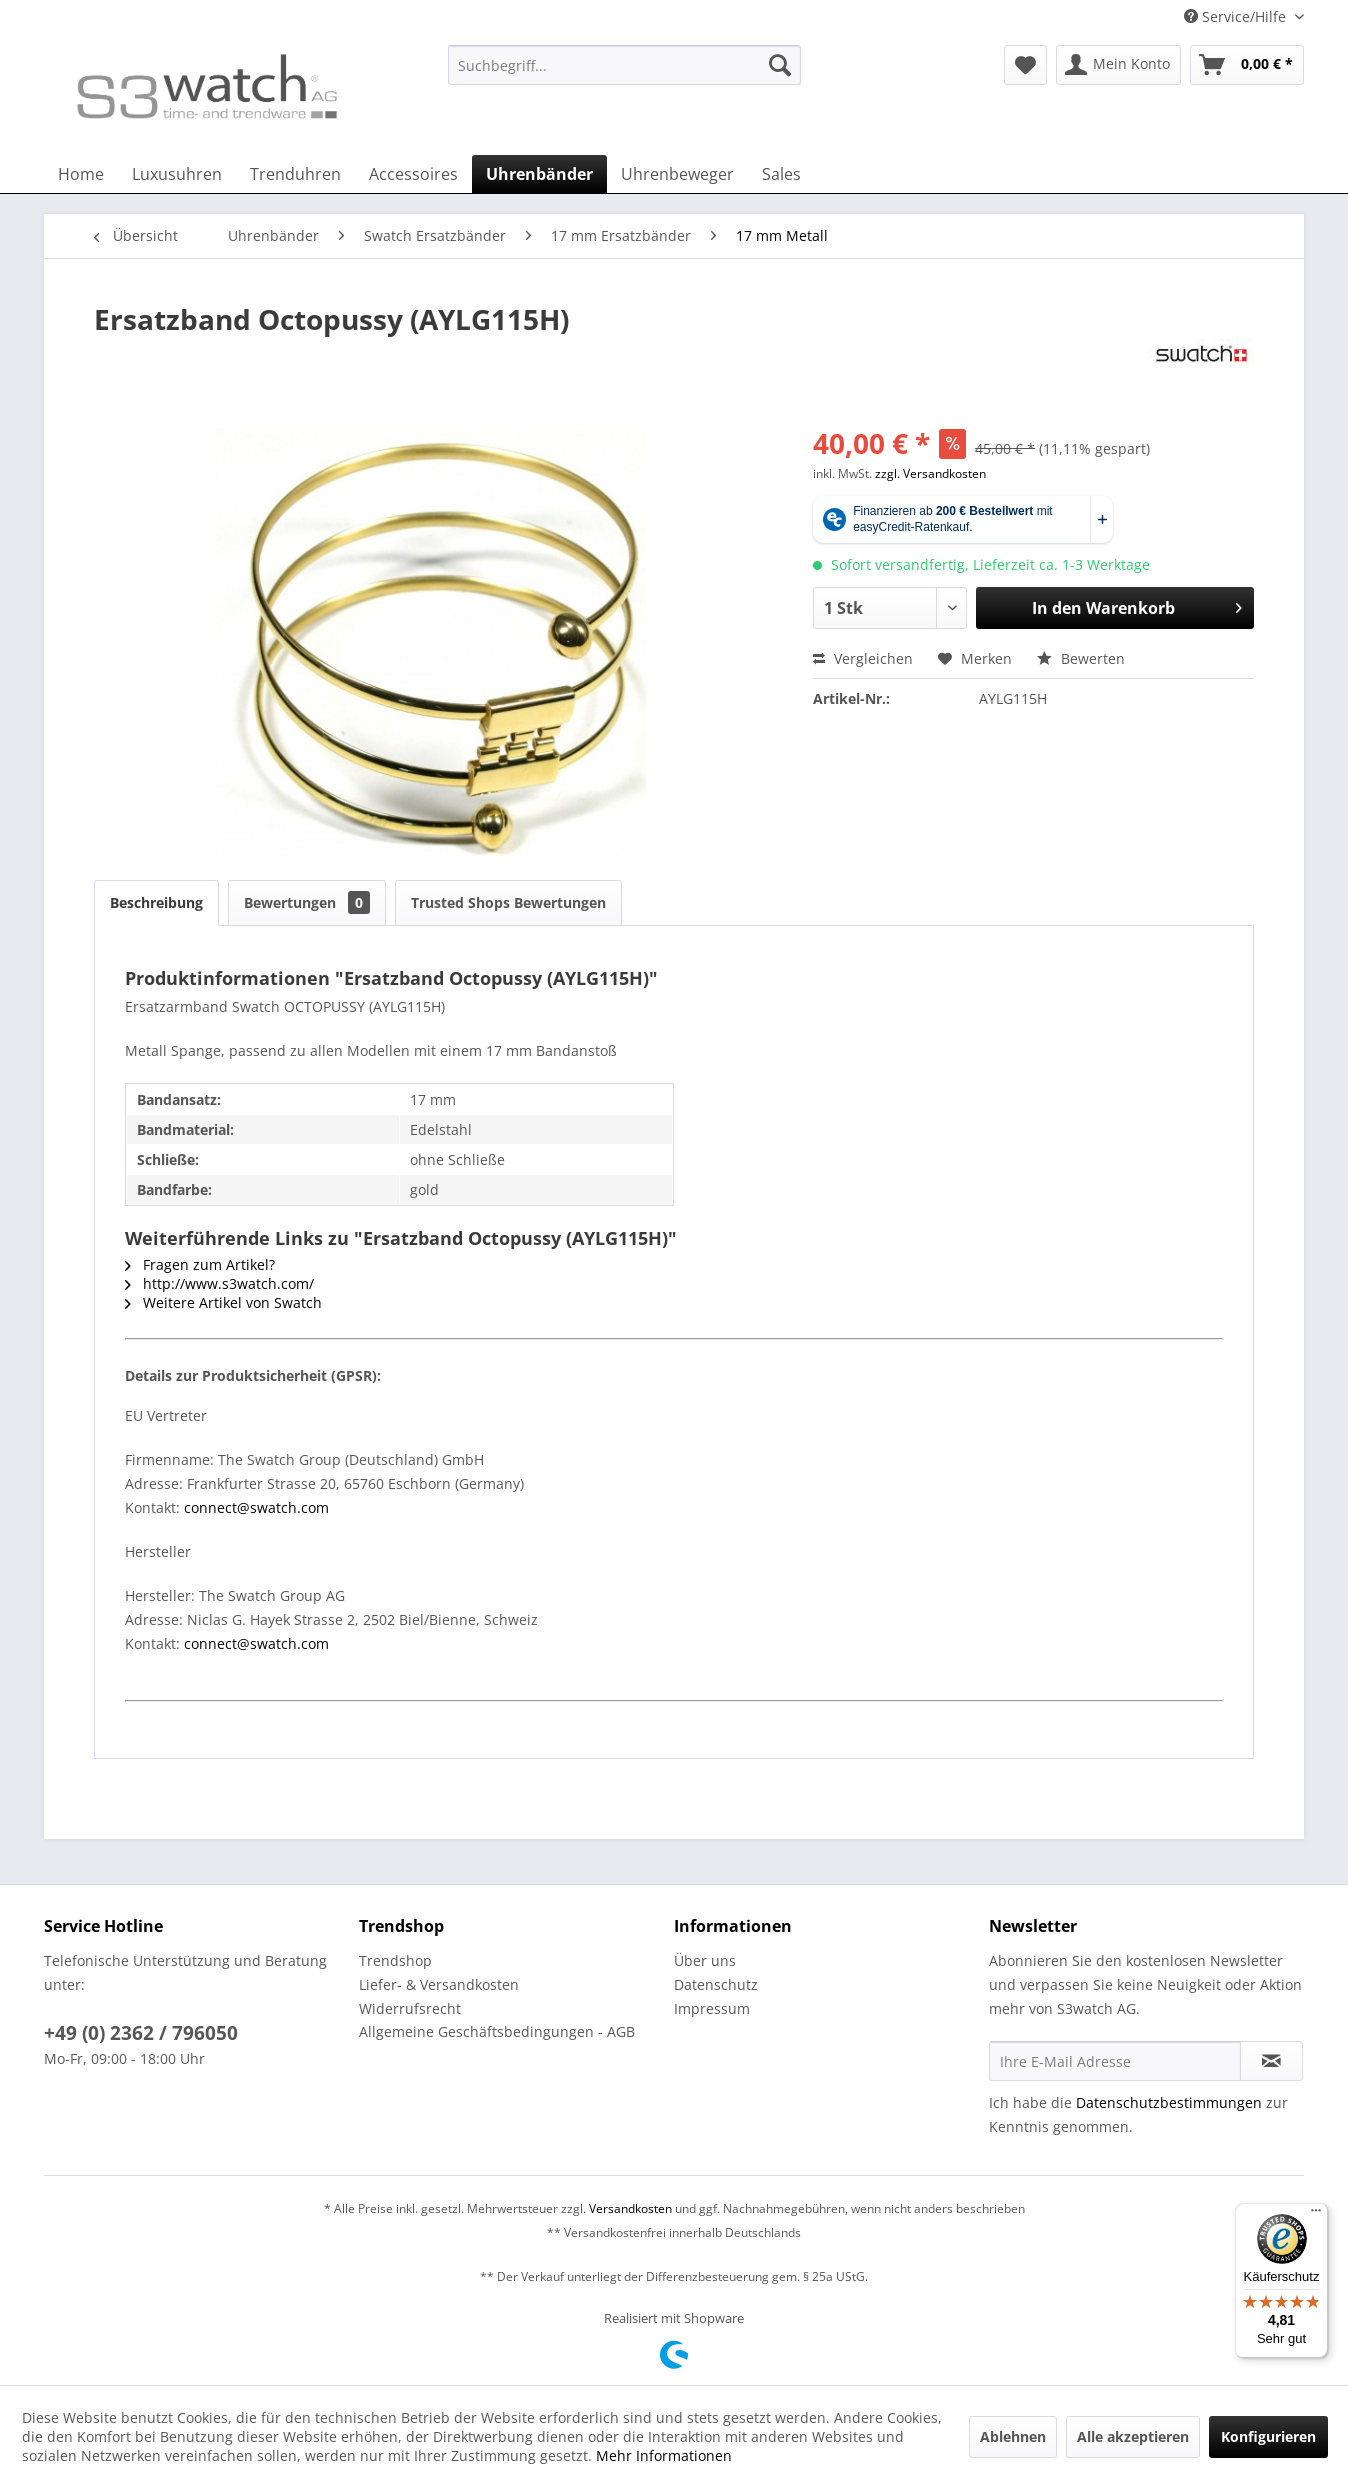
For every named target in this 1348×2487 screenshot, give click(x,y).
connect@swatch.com (256, 1507)
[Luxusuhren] (177, 174)
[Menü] (1316, 2215)
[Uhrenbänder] (539, 174)
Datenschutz (716, 1984)
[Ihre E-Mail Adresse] (1115, 2061)
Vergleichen (863, 658)
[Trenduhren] (295, 174)
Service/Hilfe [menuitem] (1237, 16)
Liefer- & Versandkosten (439, 1984)
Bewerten (1081, 658)
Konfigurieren (1268, 2436)
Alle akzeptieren (1133, 2436)
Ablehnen (1013, 2436)
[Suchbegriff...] (624, 65)
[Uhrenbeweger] (677, 174)
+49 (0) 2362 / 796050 (141, 2033)
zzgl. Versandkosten (930, 473)
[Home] (81, 174)
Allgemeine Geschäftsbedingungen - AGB (497, 2031)
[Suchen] (780, 65)
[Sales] (781, 174)
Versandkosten (630, 2208)
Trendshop (395, 1960)
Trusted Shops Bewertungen (508, 902)
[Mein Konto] (1118, 65)
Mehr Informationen (664, 2455)
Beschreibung (156, 902)
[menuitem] (624, 74)
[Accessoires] (413, 174)
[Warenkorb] (1247, 65)
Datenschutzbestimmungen (1169, 2102)
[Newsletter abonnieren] (1271, 2061)
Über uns (705, 1960)
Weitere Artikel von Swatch (223, 1302)
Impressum (712, 2008)
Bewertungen (307, 902)
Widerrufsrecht (410, 2008)
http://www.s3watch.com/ (219, 1283)
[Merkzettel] (1025, 65)
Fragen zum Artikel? (200, 1264)
